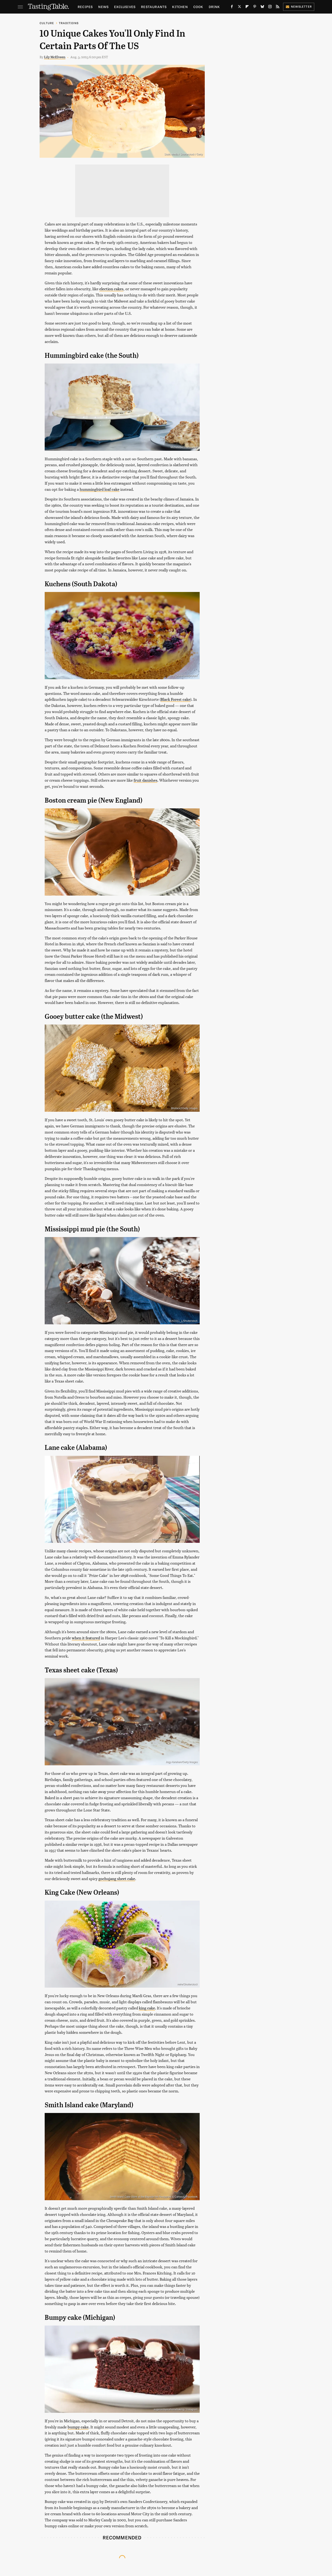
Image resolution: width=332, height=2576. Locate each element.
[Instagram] (270, 7)
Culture (47, 23)
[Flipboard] (247, 7)
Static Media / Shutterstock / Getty (183, 154)
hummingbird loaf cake (99, 489)
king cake (147, 2007)
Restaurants (154, 6)
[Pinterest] (255, 7)
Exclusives (125, 6)
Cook (198, 6)
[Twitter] (239, 7)
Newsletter (298, 6)
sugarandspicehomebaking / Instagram (176, 2409)
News (103, 6)
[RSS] (277, 7)
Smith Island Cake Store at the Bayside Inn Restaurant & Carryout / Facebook (154, 2197)
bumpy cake (78, 2426)
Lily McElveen (54, 56)
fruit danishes (145, 780)
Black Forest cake (175, 699)
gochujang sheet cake (116, 1878)
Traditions (69, 23)
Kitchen (180, 6)
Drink (214, 6)
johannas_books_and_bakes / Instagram (175, 1539)
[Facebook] (232, 7)
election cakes (111, 288)
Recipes (85, 6)
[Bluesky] (262, 7)
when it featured (86, 1637)
